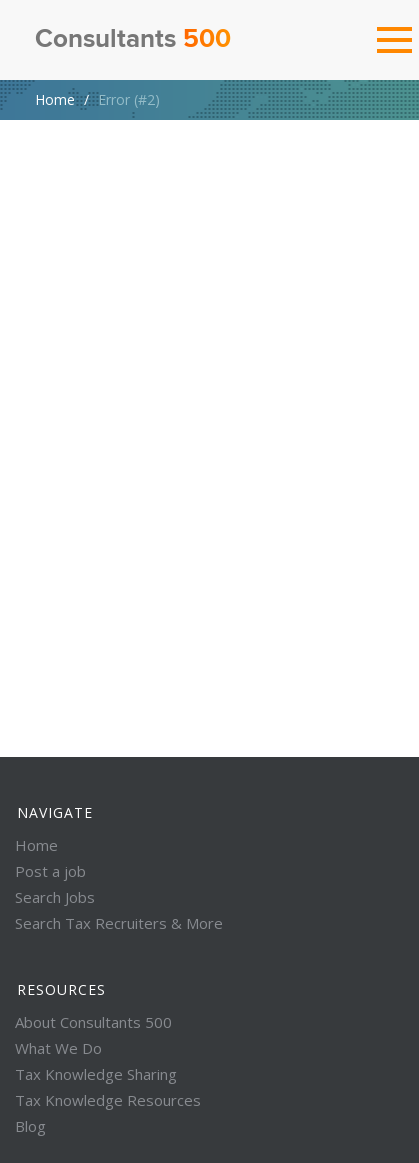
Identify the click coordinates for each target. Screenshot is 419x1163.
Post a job (50, 871)
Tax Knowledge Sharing (96, 1074)
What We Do (58, 1048)
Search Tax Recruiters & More (119, 923)
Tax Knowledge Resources (108, 1100)
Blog (30, 1126)
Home (55, 99)
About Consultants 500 (93, 1022)
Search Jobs (55, 897)
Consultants (133, 40)
